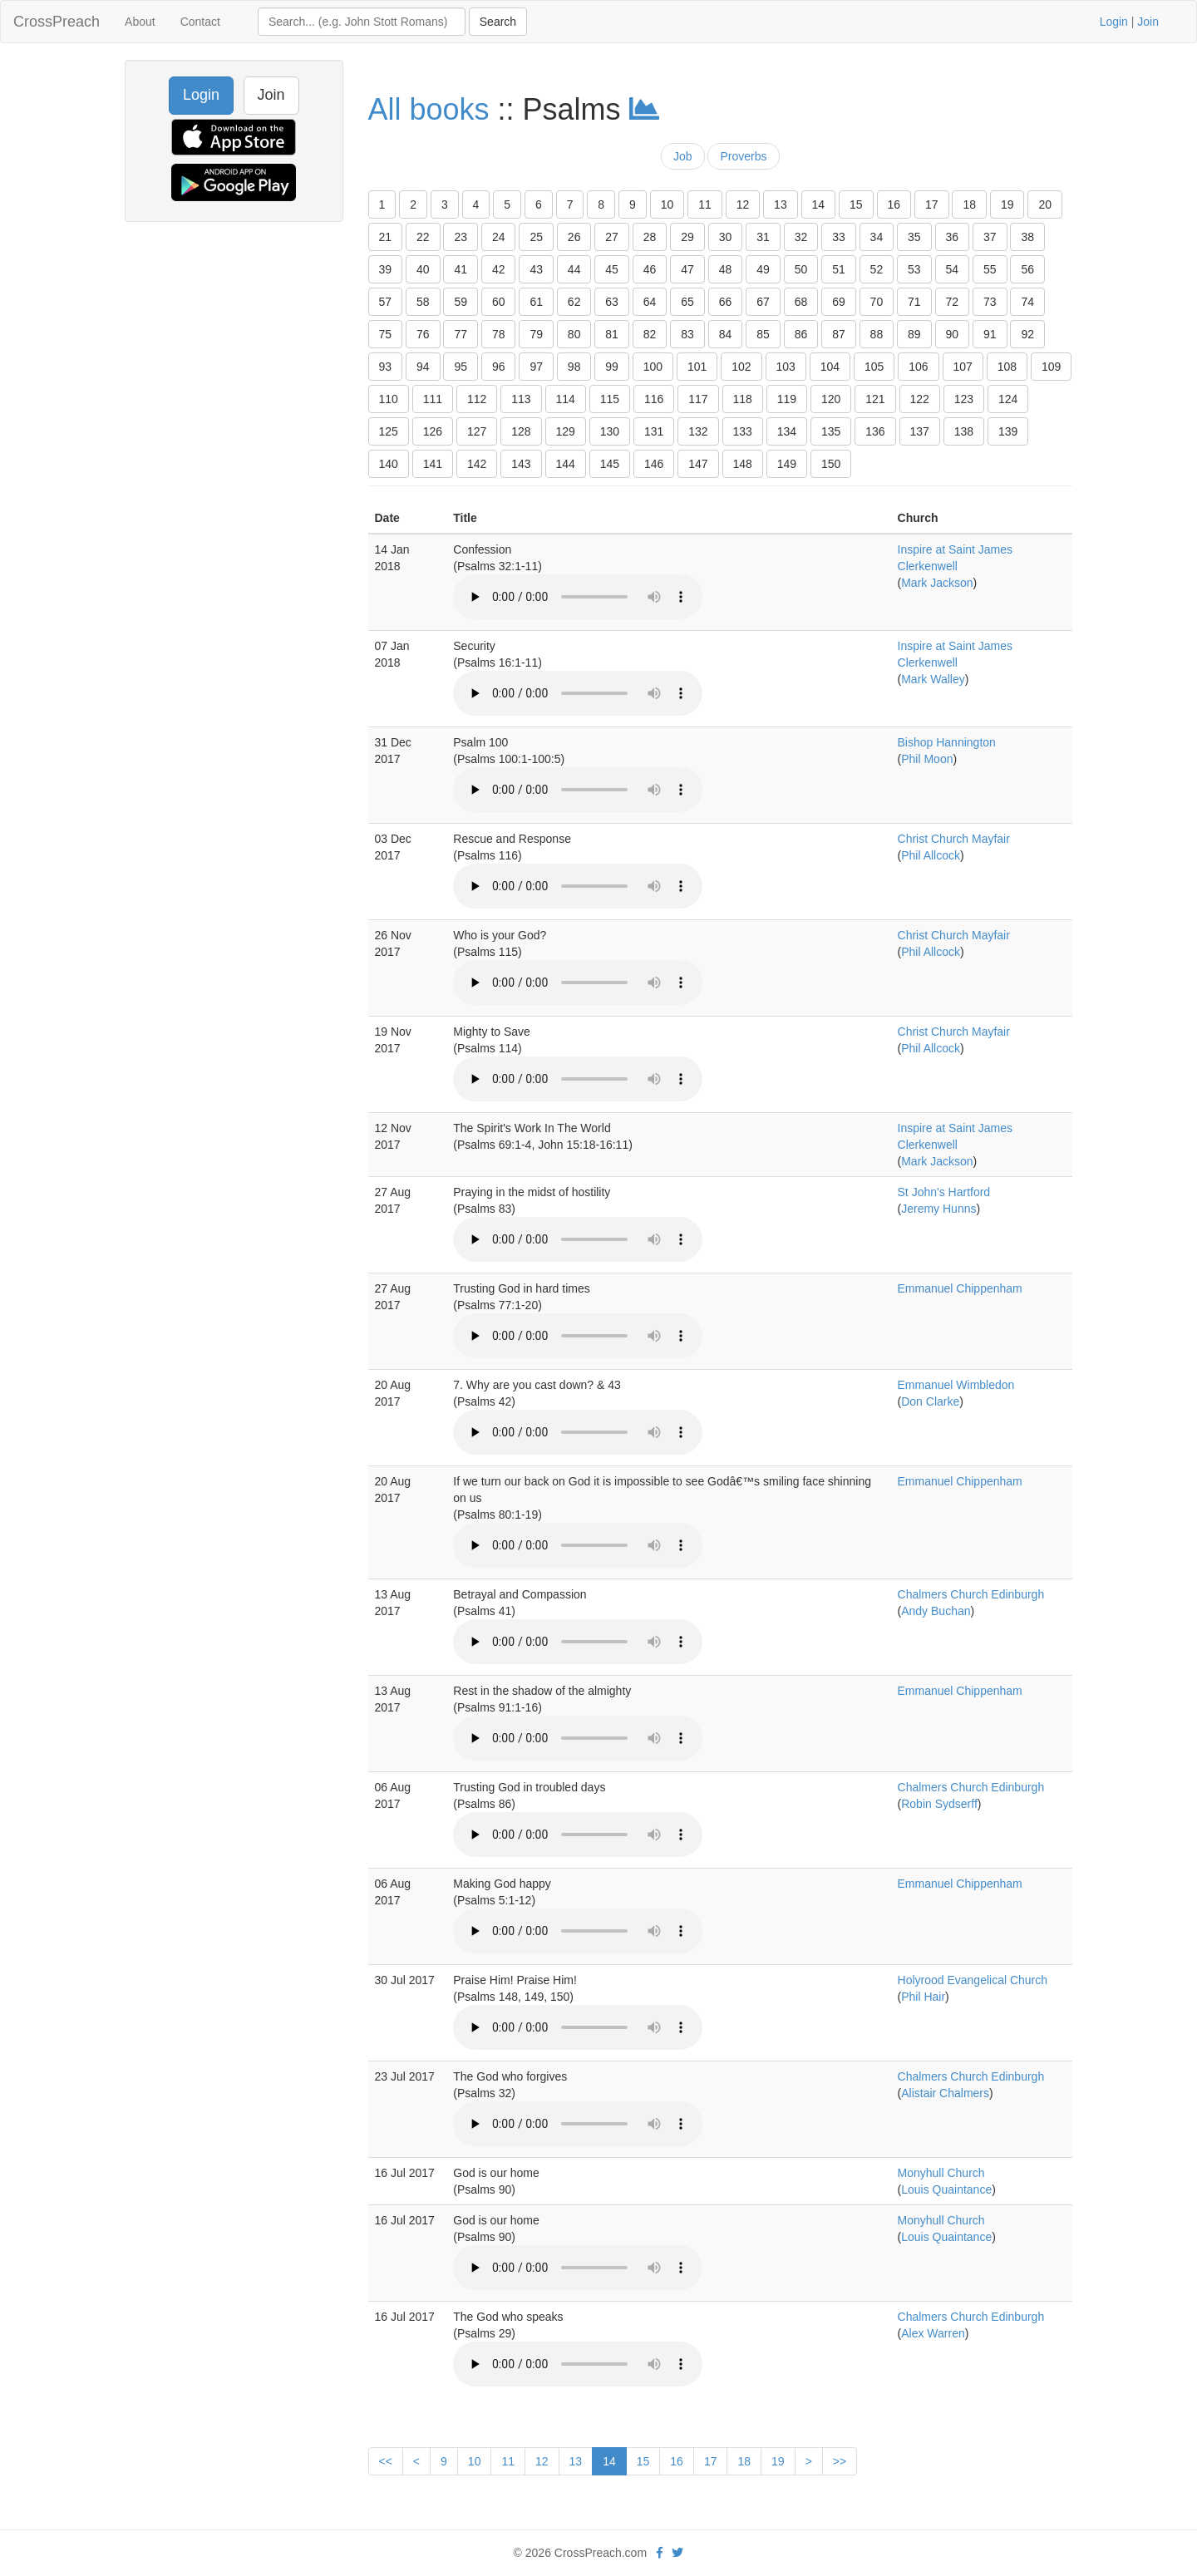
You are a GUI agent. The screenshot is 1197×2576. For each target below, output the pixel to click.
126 (432, 431)
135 (830, 431)
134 (786, 431)
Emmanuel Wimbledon (956, 1384)
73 (990, 301)
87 (838, 334)
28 (650, 237)
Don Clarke (930, 1401)
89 (914, 334)
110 (388, 399)
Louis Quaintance (946, 2189)
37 (990, 237)
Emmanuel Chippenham (960, 1288)
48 (725, 269)
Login (1114, 21)
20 (1045, 204)
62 (574, 301)
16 (894, 204)
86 (801, 334)
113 (520, 399)
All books (429, 109)
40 (423, 269)
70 (877, 301)
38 (1027, 237)
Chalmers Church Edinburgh (971, 1594)
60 (498, 301)
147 (697, 463)
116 (653, 399)
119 (786, 399)
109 (1051, 366)
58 (423, 301)
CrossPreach (56, 21)
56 (1027, 269)
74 (1027, 301)
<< (385, 2461)
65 (687, 301)
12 (743, 204)
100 (653, 366)
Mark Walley (933, 679)
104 (830, 366)
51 (838, 269)
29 (687, 237)
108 (1007, 366)
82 (650, 334)
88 (877, 334)
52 (877, 269)
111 (432, 399)
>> (839, 2461)
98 (574, 366)
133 (742, 431)
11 (705, 204)
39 (385, 269)
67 (763, 301)
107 (963, 366)
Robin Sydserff (939, 1803)
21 (385, 237)
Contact (200, 21)
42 (498, 269)
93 (385, 366)
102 (741, 366)
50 (801, 269)
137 (919, 431)
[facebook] (660, 2552)
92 (1027, 334)
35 (914, 237)
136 (874, 431)
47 (687, 269)
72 (952, 301)
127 (476, 431)
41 (460, 269)
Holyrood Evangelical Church (973, 1980)
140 (388, 463)
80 (574, 334)
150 (830, 463)
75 (385, 334)
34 (877, 237)
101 (697, 366)
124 (1007, 399)
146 (653, 463)
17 (931, 204)
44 (574, 269)
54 (952, 269)
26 (574, 237)
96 (498, 366)
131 (653, 431)
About (140, 21)
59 (460, 301)
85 (763, 334)
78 (498, 334)
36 (952, 237)
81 (611, 334)
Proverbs (743, 156)
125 (388, 431)
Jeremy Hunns (938, 1208)
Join (1148, 21)
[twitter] (677, 2552)
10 (667, 204)
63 (611, 301)
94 (423, 366)
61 (536, 301)
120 (830, 399)
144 (565, 463)
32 (801, 237)
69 (838, 301)
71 (914, 301)
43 (536, 269)
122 (919, 399)
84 (725, 334)
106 (918, 366)
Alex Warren (933, 2333)
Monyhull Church (941, 2173)
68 (801, 301)
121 (874, 399)
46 (650, 269)
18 (969, 204)
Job (682, 156)
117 (697, 399)
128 (520, 431)
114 (565, 399)
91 (990, 334)
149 (786, 463)
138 (963, 431)
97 (536, 366)
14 (818, 204)
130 (609, 431)
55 (990, 269)
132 (697, 431)
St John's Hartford (944, 1192)
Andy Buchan (935, 1611)
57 (385, 301)
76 (423, 334)
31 (763, 237)
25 (536, 237)
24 (498, 237)
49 (763, 269)
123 (963, 399)
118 (742, 399)
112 (476, 399)
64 (650, 301)
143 (520, 463)
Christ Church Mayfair (954, 838)
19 (1007, 204)
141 (432, 463)
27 (611, 237)
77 (460, 334)
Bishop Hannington (947, 742)
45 (611, 269)
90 (952, 334)
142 (476, 463)
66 (725, 301)
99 (611, 366)
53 (914, 269)
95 (460, 366)
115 (609, 399)
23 (460, 237)
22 (423, 237)
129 (565, 431)
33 (838, 237)
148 (742, 463)
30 (725, 237)
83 (687, 334)
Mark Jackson (937, 582)
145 (609, 463)
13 (780, 204)
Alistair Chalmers (945, 2093)
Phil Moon (927, 759)
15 (856, 204)
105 (874, 366)
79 (536, 334)
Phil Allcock (930, 855)
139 (1007, 431)
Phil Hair (923, 1996)
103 (786, 366)
